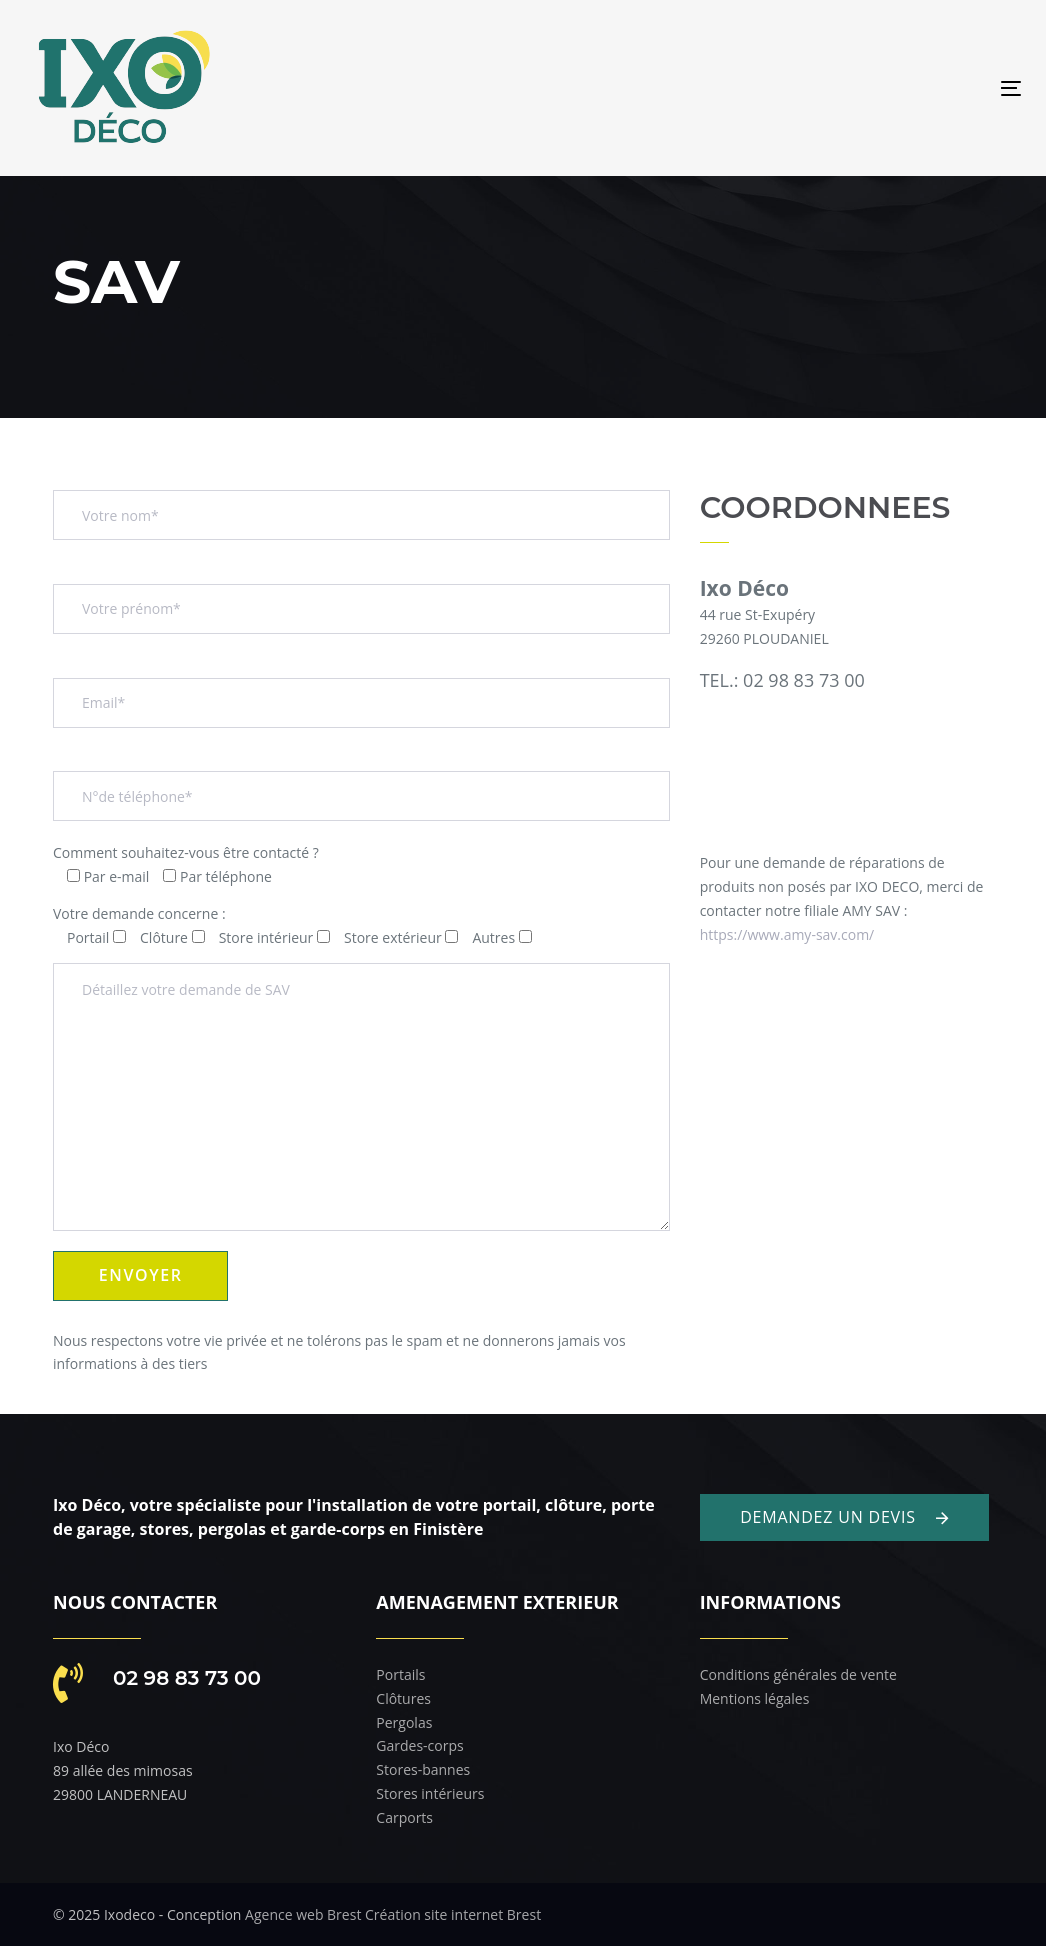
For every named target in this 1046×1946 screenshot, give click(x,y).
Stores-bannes (423, 1769)
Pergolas (404, 1722)
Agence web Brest (303, 1914)
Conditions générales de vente (798, 1674)
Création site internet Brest (453, 1914)
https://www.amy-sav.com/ (787, 934)
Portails (400, 1674)
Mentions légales (755, 1698)
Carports (404, 1817)
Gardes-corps (419, 1745)
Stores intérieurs (430, 1793)
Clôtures (403, 1698)
